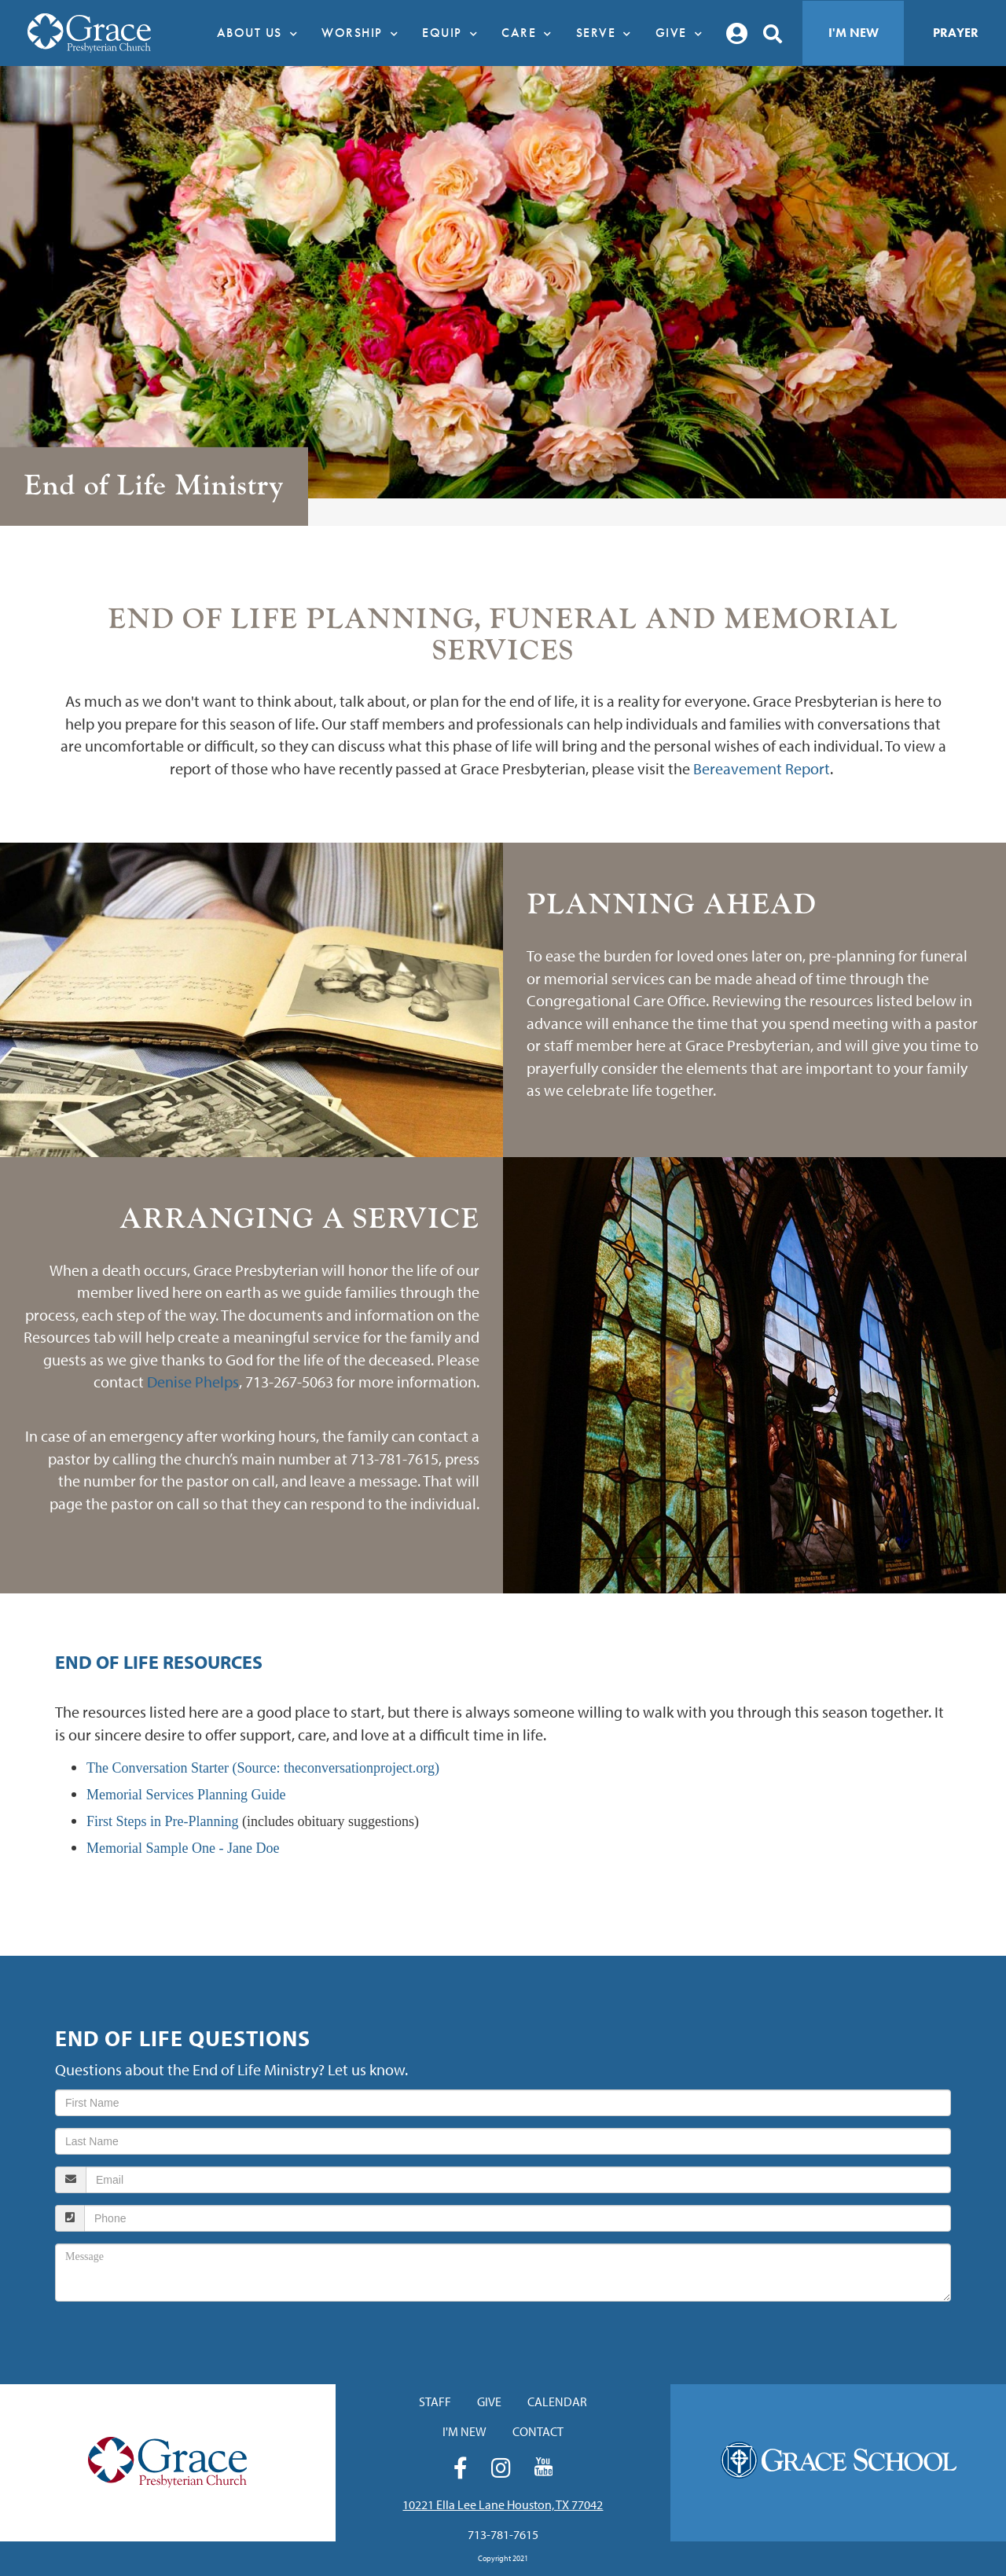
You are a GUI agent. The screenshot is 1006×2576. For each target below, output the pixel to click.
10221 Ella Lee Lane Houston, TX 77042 (502, 2504)
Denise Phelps (193, 1381)
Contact (538, 2431)
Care (530, 33)
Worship (363, 33)
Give (683, 33)
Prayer (955, 32)
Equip (454, 33)
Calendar (557, 2401)
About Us (262, 33)
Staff (435, 2401)
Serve (608, 33)
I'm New (853, 32)
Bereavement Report (761, 768)
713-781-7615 (503, 2534)
